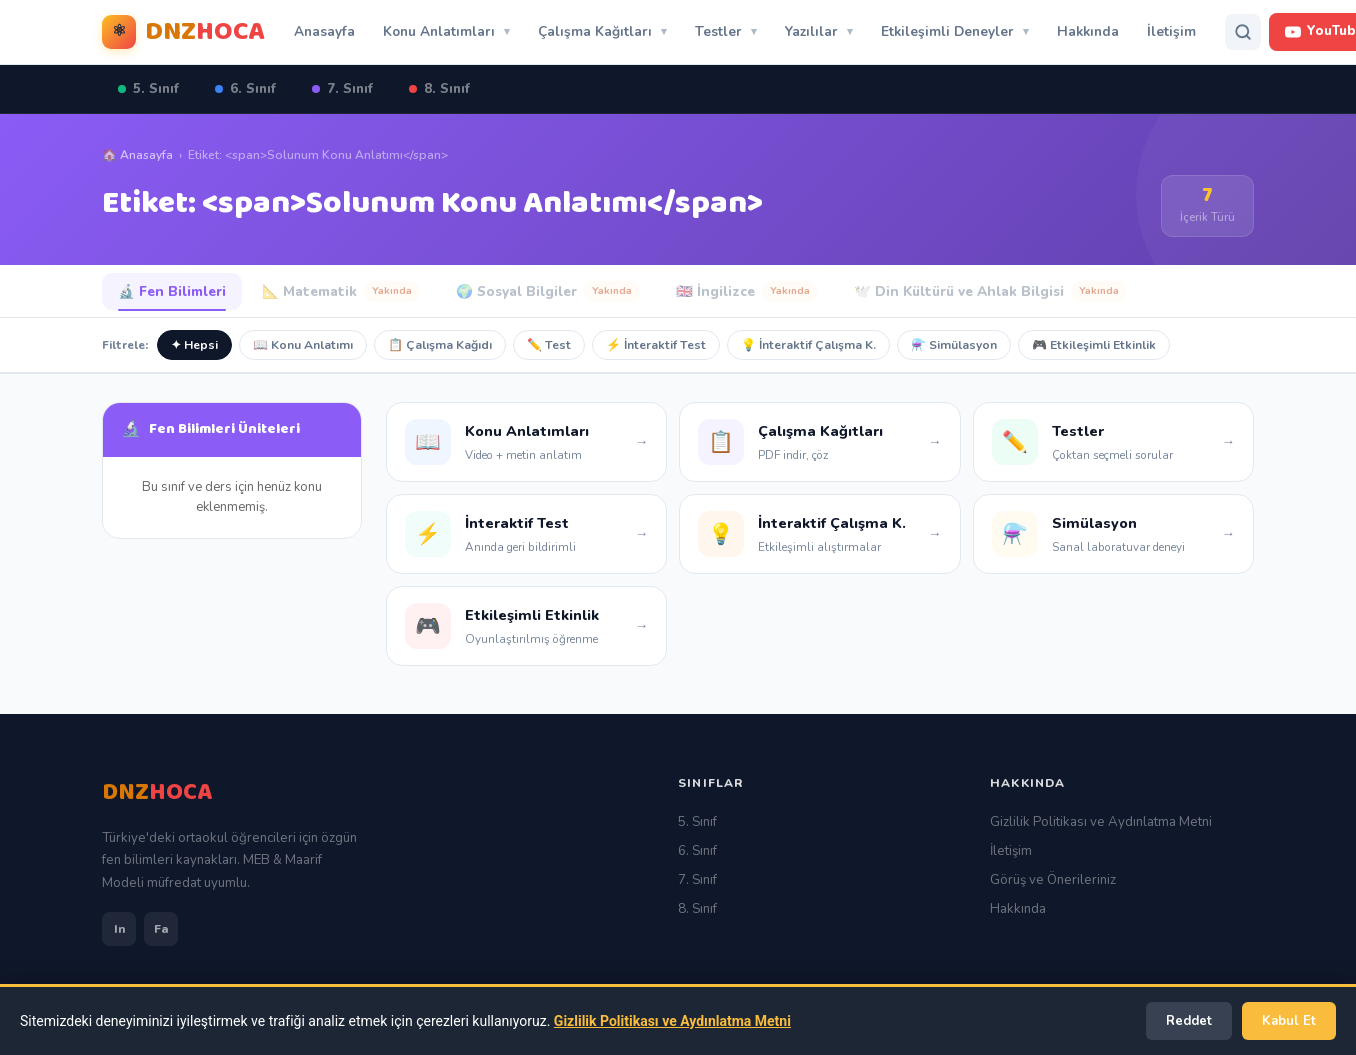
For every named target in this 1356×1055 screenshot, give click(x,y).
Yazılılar (811, 31)
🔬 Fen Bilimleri (172, 291)
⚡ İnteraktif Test (656, 345)
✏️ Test (549, 345)
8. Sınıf (439, 89)
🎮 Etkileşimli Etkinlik (1094, 345)
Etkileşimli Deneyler (947, 31)
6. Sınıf (245, 89)
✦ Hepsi (194, 345)
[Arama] (1243, 32)
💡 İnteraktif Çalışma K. (808, 345)
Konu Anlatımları (439, 31)
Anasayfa (324, 31)
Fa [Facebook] (161, 929)
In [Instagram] (119, 929)
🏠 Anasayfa (137, 155)
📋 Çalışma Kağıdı (440, 345)
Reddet (1189, 1021)
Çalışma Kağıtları (595, 31)
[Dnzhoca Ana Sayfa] (183, 32)
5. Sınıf (148, 89)
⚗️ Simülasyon (954, 345)
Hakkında (1088, 31)
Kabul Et (1289, 1021)
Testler (718, 31)
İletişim (1171, 31)
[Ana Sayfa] (157, 793)
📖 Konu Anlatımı (303, 345)
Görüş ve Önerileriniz (1053, 880)
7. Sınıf (342, 89)
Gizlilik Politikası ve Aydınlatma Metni (1101, 822)
